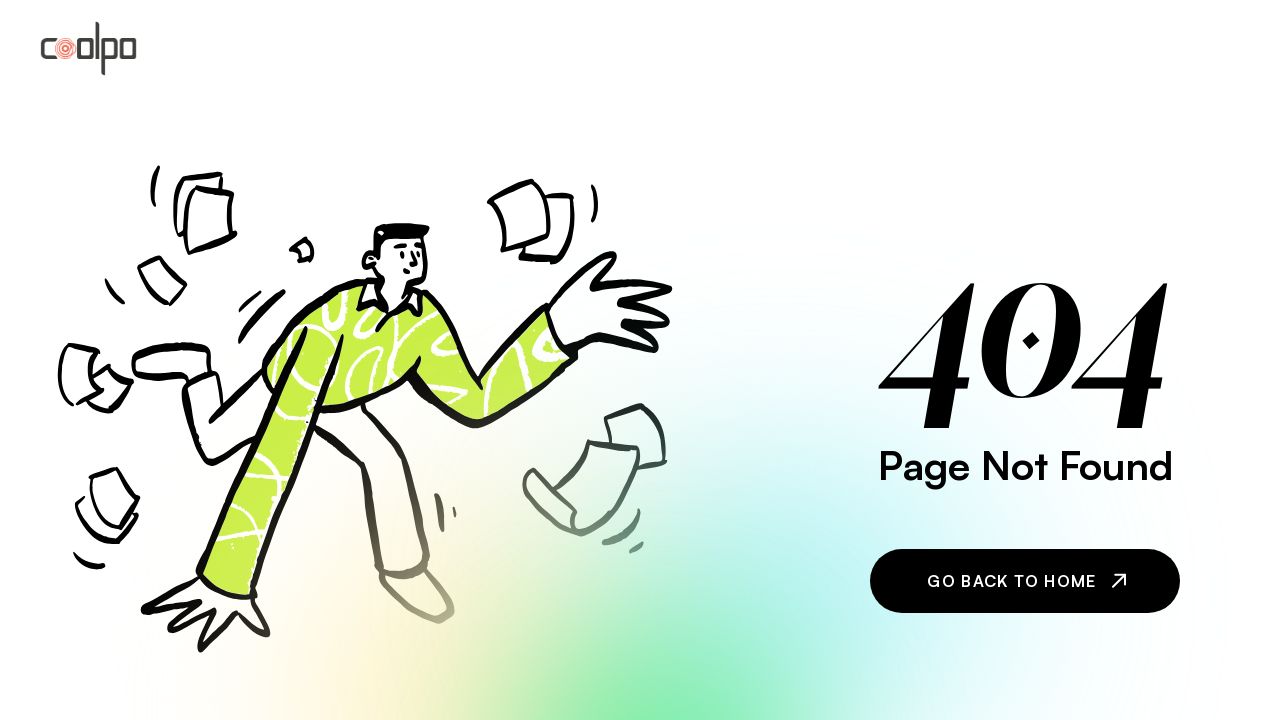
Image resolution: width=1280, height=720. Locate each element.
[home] (88, 48)
